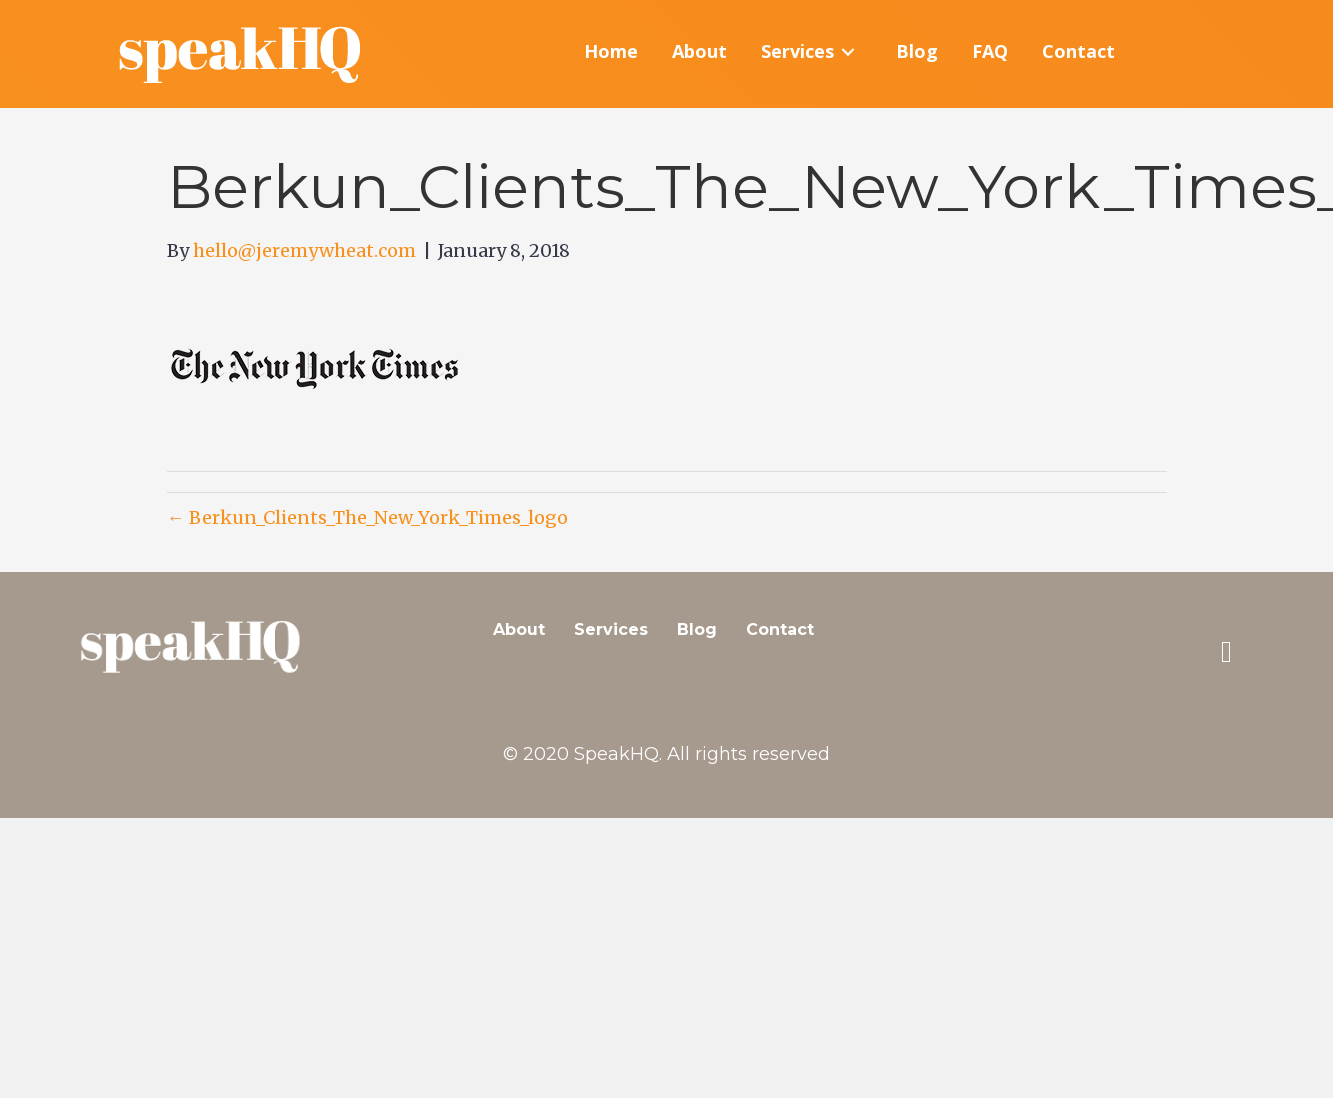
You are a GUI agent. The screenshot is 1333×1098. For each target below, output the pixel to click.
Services (611, 629)
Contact (780, 629)
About (519, 629)
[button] (1226, 652)
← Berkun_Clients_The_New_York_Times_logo (367, 517)
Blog (697, 629)
